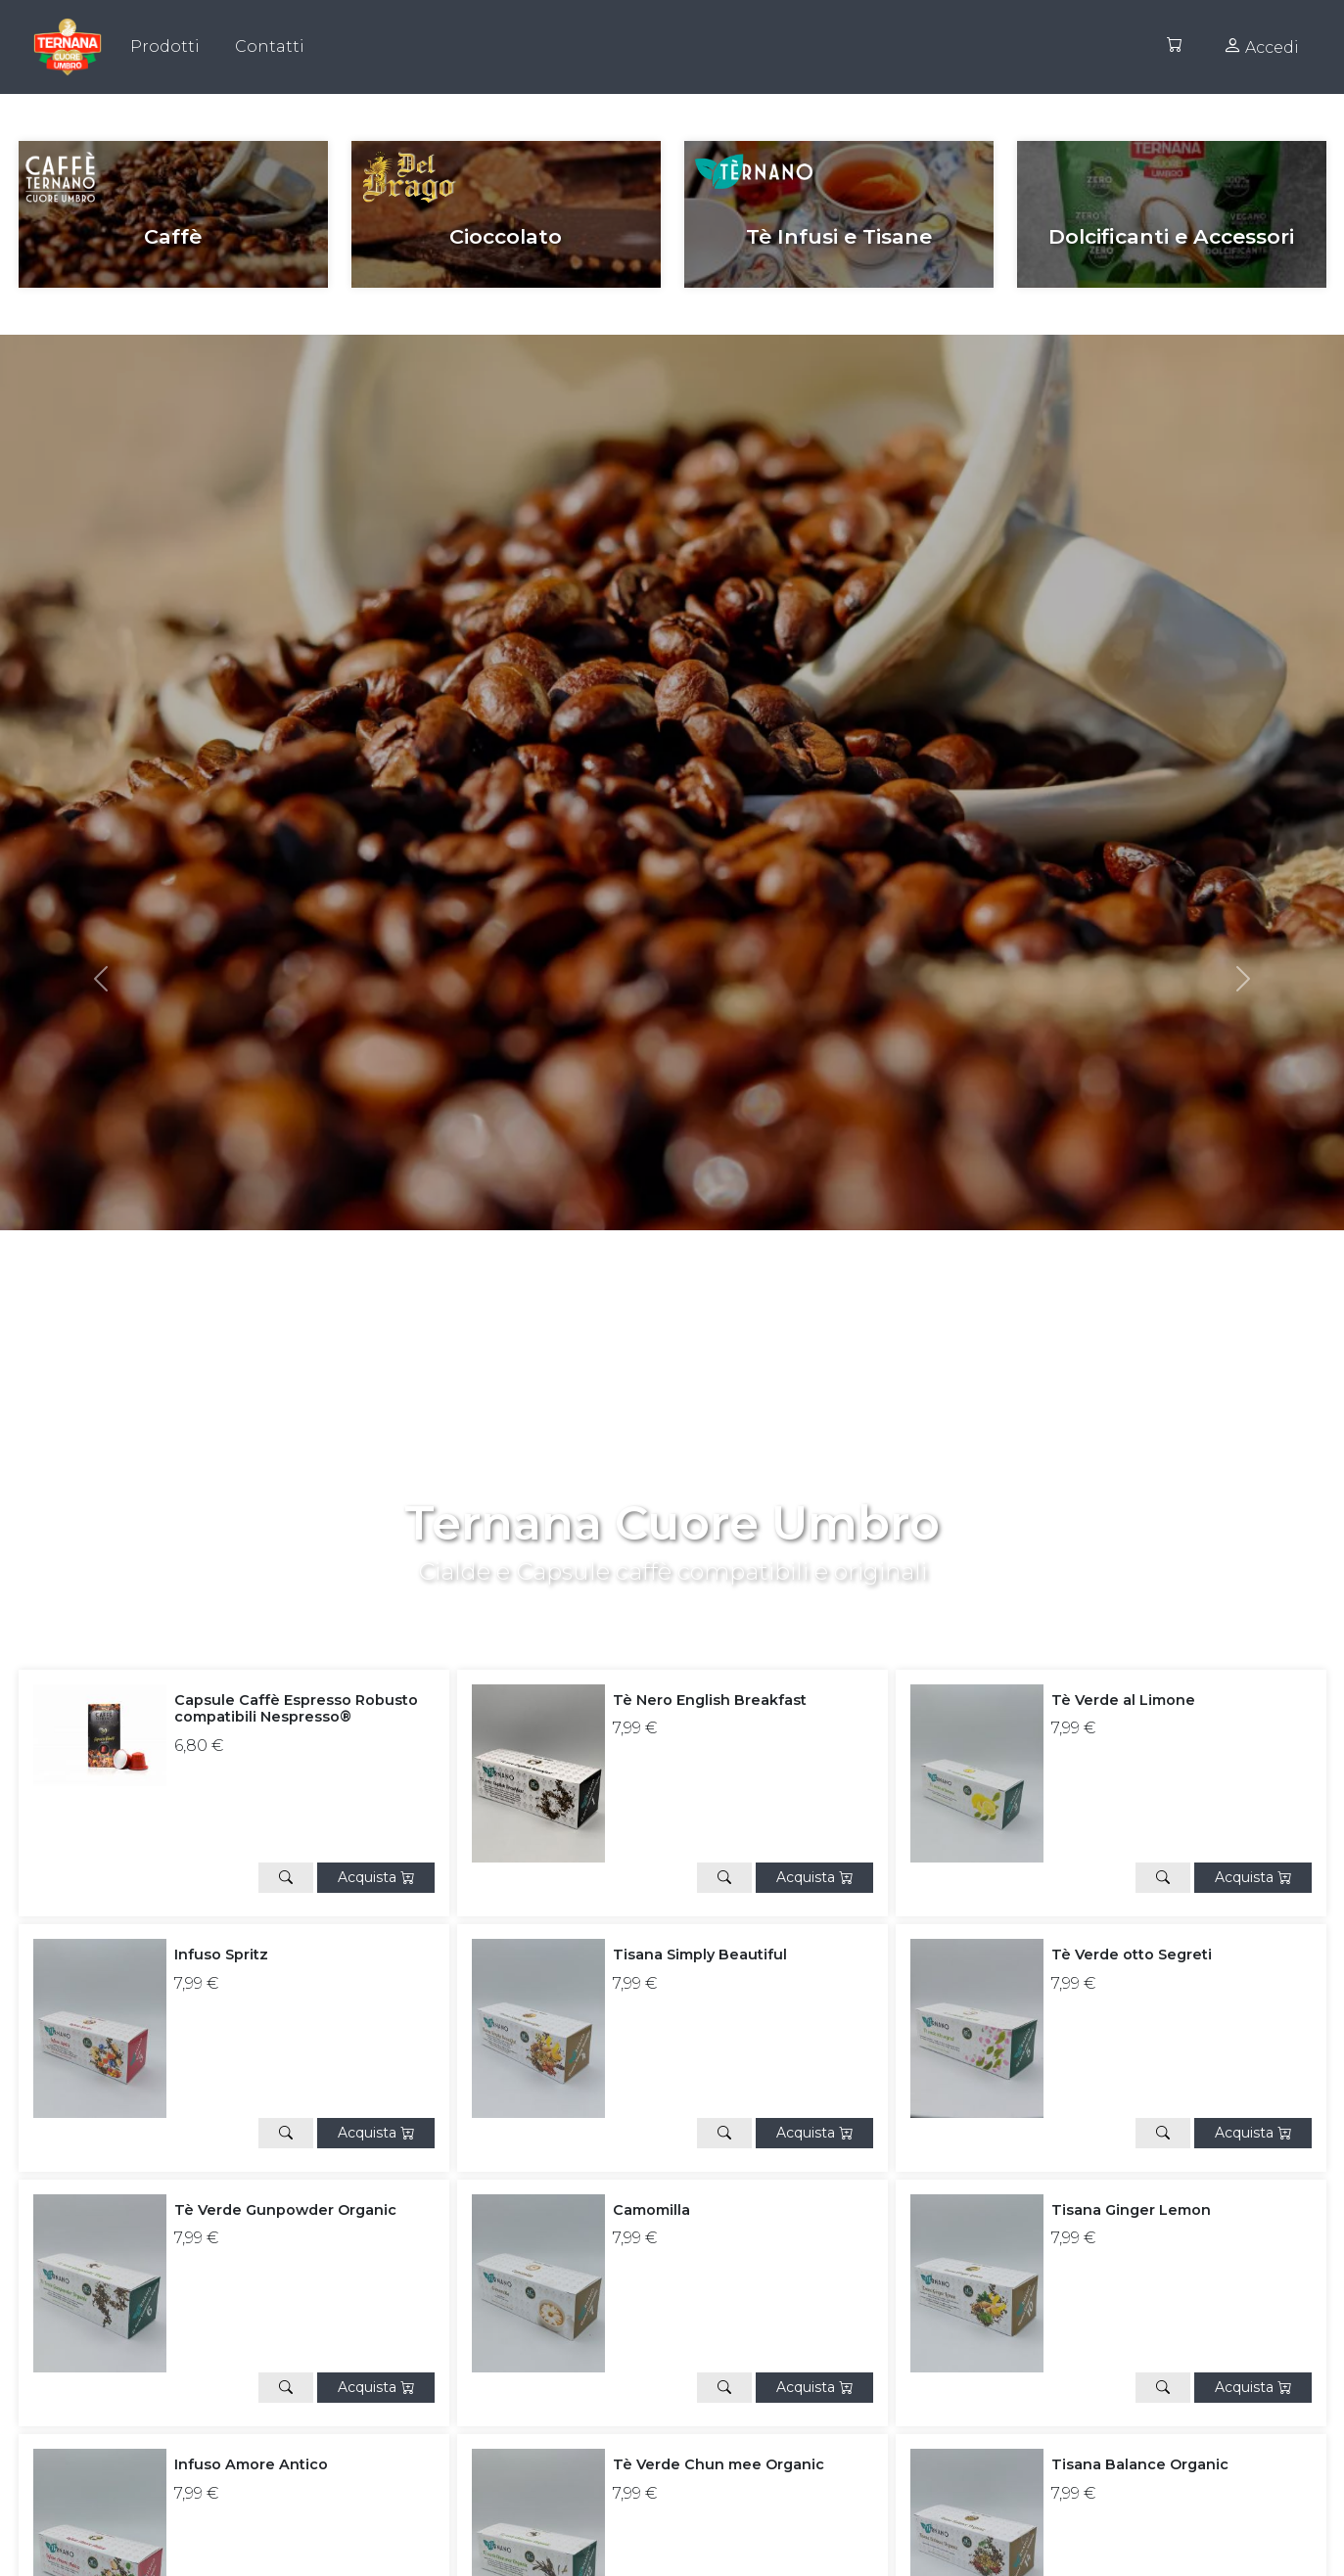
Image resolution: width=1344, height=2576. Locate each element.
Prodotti (165, 46)
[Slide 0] (655, 1596)
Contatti (269, 46)
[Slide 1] (690, 1596)
